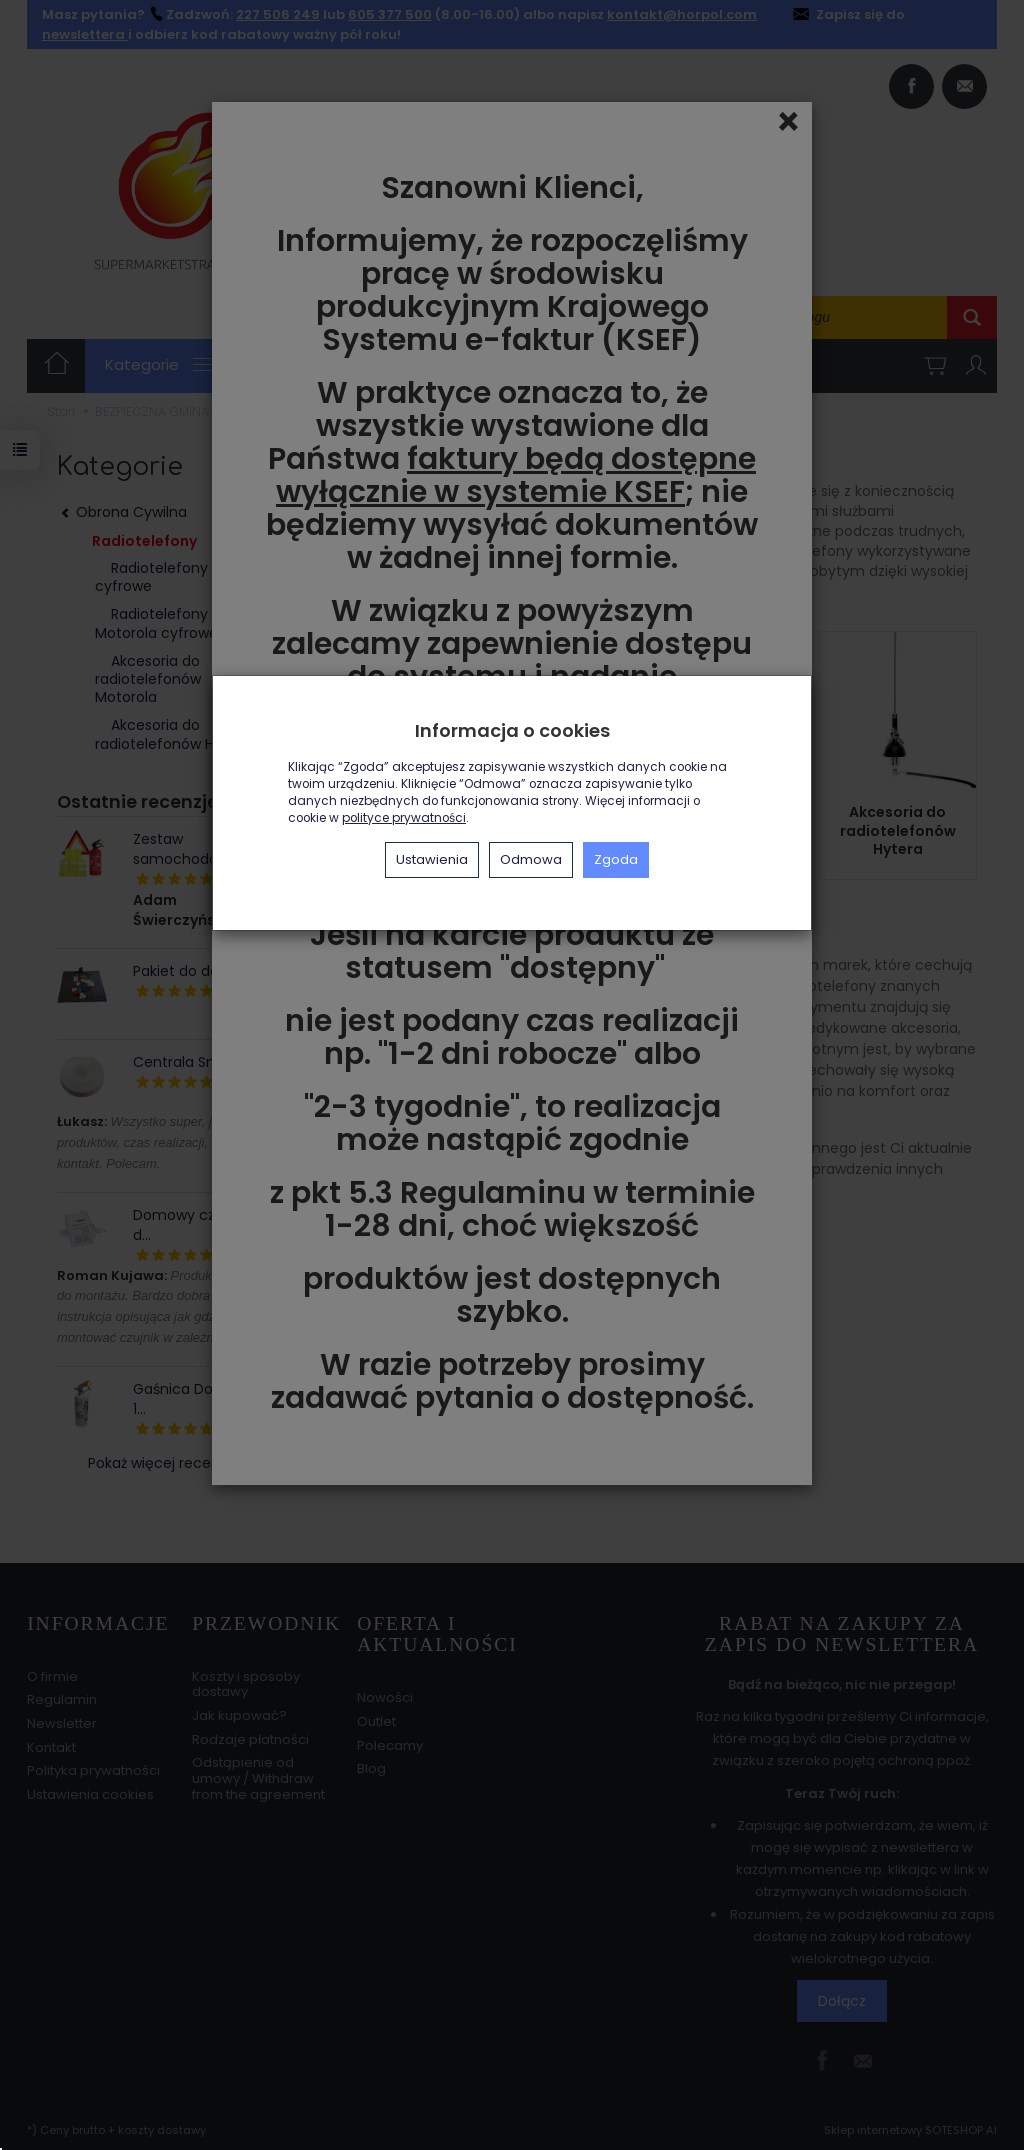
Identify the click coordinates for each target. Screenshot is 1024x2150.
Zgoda (616, 859)
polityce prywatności (404, 818)
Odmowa (531, 859)
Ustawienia (432, 859)
